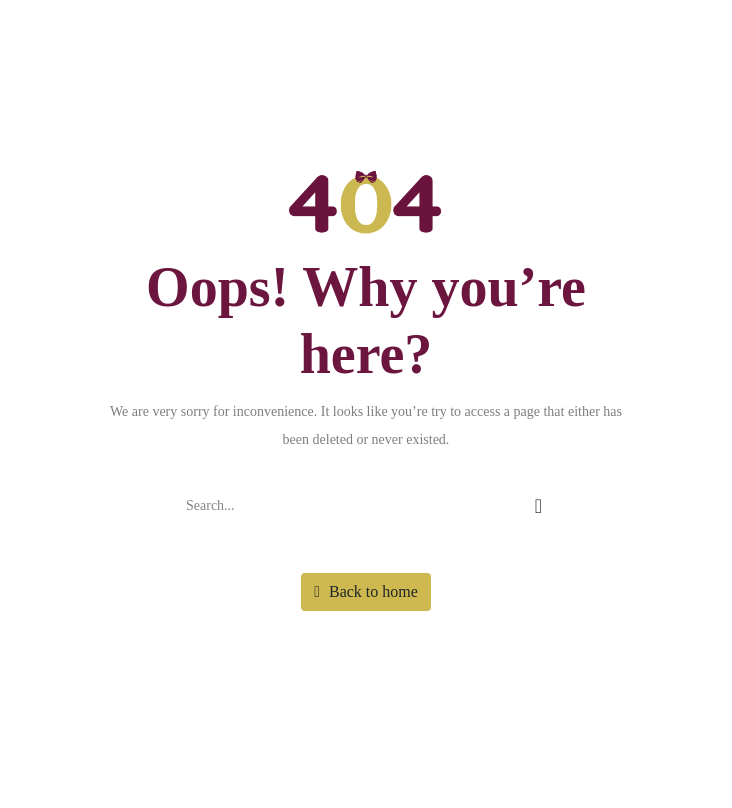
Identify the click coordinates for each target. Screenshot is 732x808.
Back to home (366, 591)
